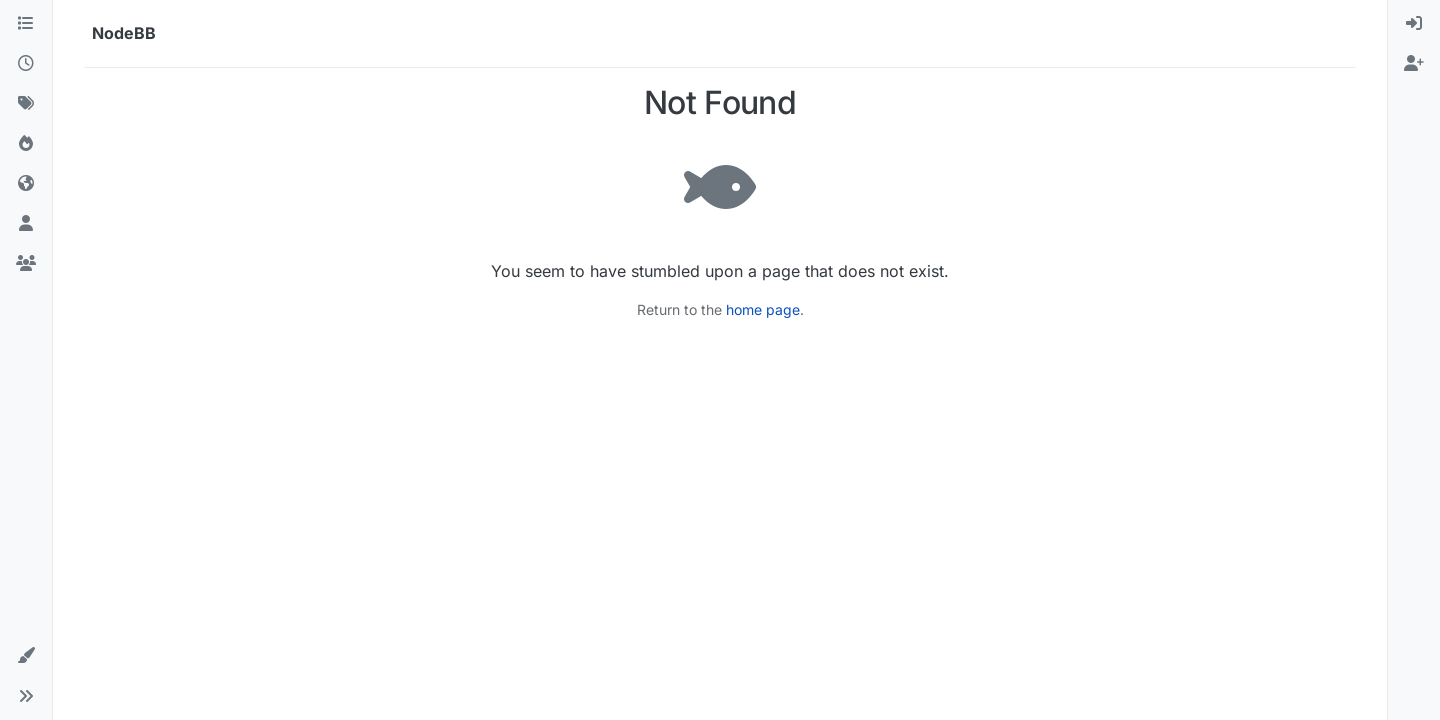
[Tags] (26, 104)
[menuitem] (1414, 24)
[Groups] (26, 264)
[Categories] (26, 24)
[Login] (1414, 24)
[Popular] (26, 144)
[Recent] (26, 64)
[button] (26, 656)
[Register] (1414, 64)
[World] (26, 184)
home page (763, 309)
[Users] (26, 224)
